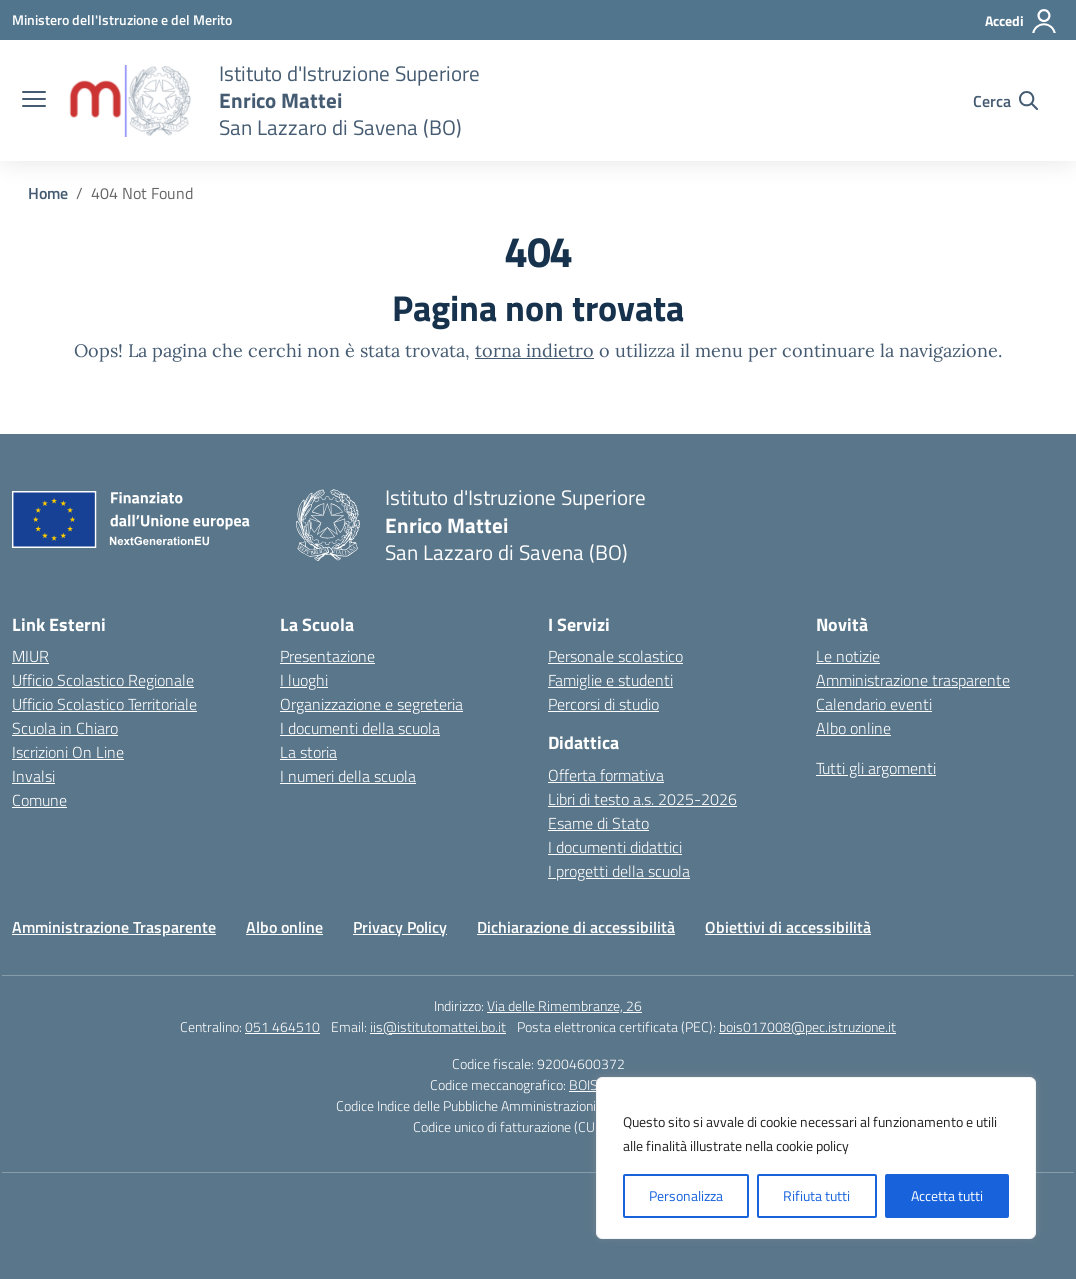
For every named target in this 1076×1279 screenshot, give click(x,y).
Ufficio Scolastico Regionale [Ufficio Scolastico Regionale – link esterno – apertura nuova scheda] (103, 680)
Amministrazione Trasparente (114, 927)
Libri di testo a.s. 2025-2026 (642, 799)
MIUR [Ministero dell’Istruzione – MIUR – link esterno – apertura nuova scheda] (30, 656)
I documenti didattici (615, 847)
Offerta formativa (606, 775)
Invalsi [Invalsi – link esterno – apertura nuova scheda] (33, 776)
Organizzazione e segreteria (371, 704)
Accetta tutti (947, 1195)
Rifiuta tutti (816, 1195)
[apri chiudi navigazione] (34, 101)
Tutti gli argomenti (876, 768)
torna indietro (534, 350)
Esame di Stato (598, 823)
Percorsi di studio (603, 704)
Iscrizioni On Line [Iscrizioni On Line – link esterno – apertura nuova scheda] (68, 752)
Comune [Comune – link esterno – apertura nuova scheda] (39, 800)
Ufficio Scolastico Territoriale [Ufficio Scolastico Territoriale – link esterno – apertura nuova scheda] (104, 704)
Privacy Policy (400, 927)
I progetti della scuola (619, 871)
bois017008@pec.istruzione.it (807, 1026)
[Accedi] (1021, 21)
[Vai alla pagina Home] (48, 193)
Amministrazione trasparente (913, 680)
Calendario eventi (874, 704)
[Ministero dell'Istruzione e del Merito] (122, 19)
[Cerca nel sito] (1005, 101)
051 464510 (282, 1026)
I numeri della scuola (348, 776)
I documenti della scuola (360, 728)
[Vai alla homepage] (130, 101)
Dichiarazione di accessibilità (576, 927)
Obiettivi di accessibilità (788, 927)
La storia (308, 752)
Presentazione (327, 656)
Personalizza (686, 1195)
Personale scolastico (615, 656)
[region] (816, 1158)
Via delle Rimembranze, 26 (564, 1005)
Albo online (853, 728)
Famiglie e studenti (610, 680)
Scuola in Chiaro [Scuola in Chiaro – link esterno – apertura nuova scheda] (65, 728)
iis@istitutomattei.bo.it (438, 1026)
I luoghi (304, 680)
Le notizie (848, 656)
